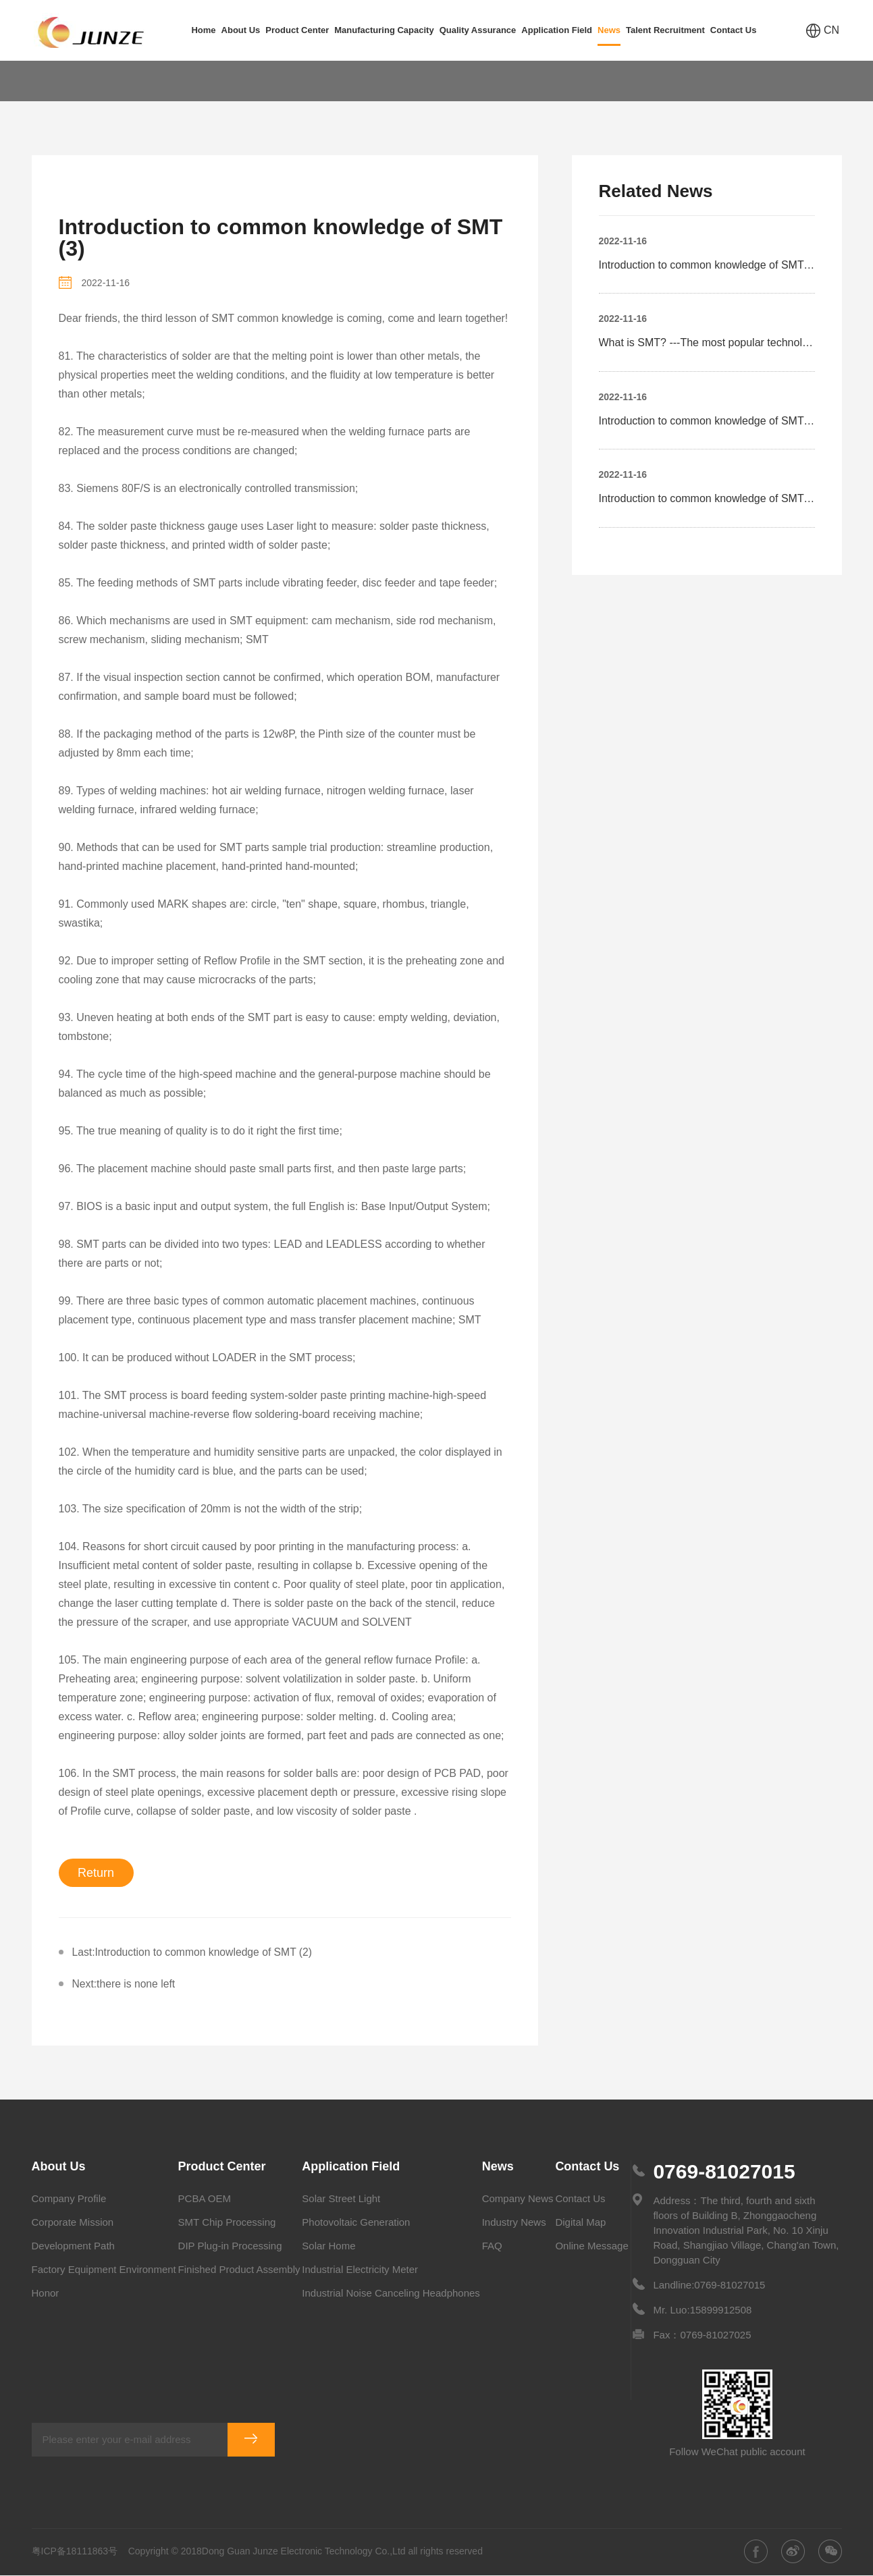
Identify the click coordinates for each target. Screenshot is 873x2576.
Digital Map (580, 2222)
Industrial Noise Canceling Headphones (391, 2293)
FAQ (123, 81)
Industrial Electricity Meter (360, 2270)
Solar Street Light (341, 2199)
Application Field (556, 30)
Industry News (514, 2222)
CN (822, 31)
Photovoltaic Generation (356, 2222)
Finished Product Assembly (239, 2270)
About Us (241, 30)
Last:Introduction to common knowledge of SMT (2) (194, 1952)
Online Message (591, 2246)
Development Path (73, 2246)
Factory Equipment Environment (104, 2270)
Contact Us (733, 30)
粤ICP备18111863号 (75, 2551)
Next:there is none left (125, 1984)
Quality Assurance (478, 30)
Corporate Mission (73, 2222)
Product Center (297, 30)
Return (96, 1873)
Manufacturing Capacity (383, 30)
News (609, 35)
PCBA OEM (204, 2199)
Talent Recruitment (665, 30)
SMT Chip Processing (227, 2222)
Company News (518, 2199)
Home (203, 30)
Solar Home (328, 2246)
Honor (45, 2293)
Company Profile (69, 2199)
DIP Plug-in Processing (230, 2246)
